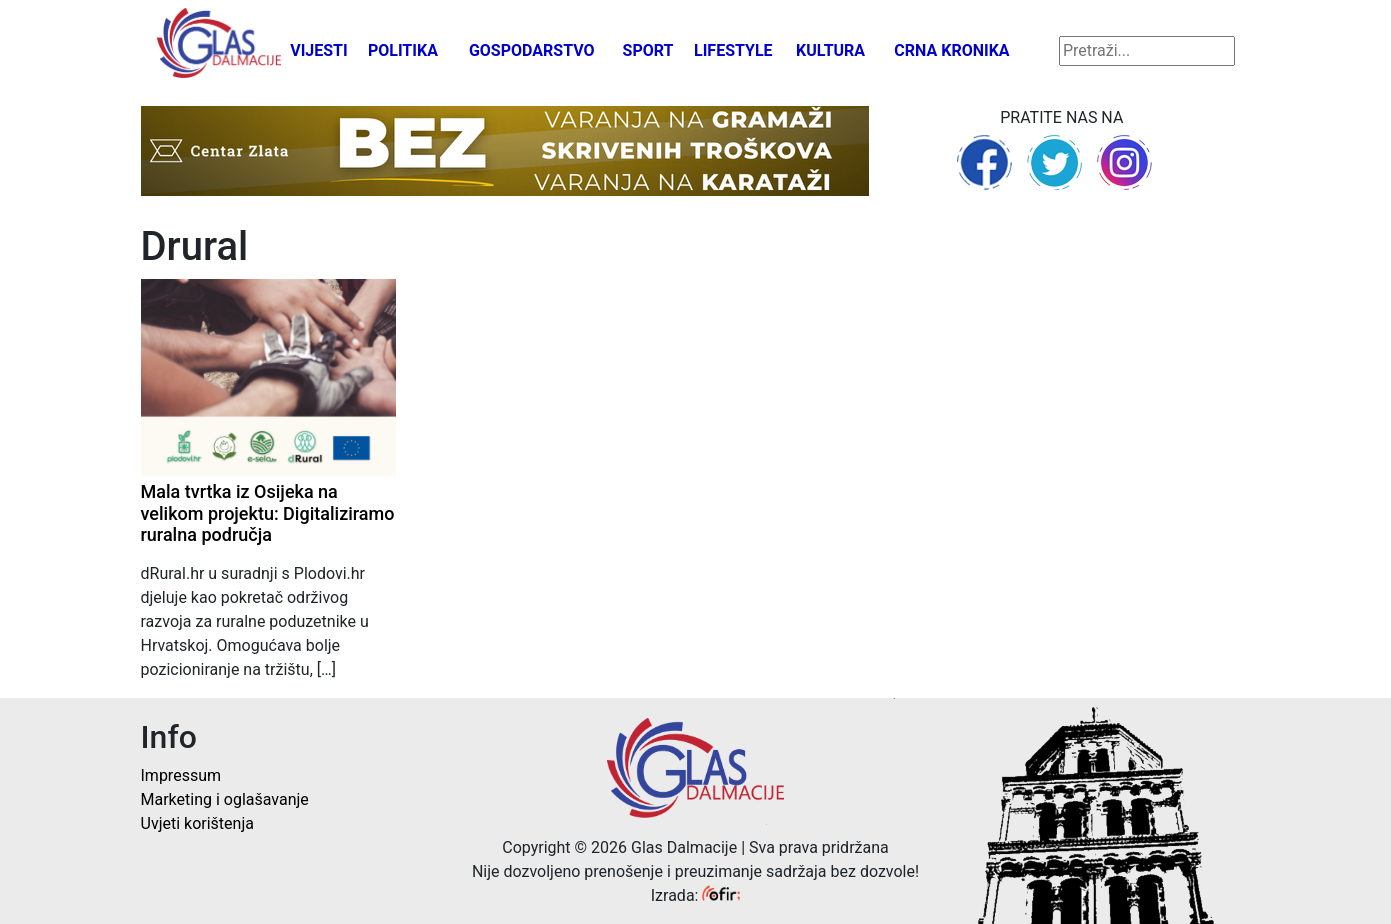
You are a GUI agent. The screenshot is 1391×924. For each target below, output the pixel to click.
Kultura (830, 50)
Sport (648, 50)
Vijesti (319, 50)
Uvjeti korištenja (197, 823)
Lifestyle (733, 50)
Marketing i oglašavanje (225, 799)
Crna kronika (951, 50)
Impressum (181, 775)
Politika (403, 50)
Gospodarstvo (532, 50)
